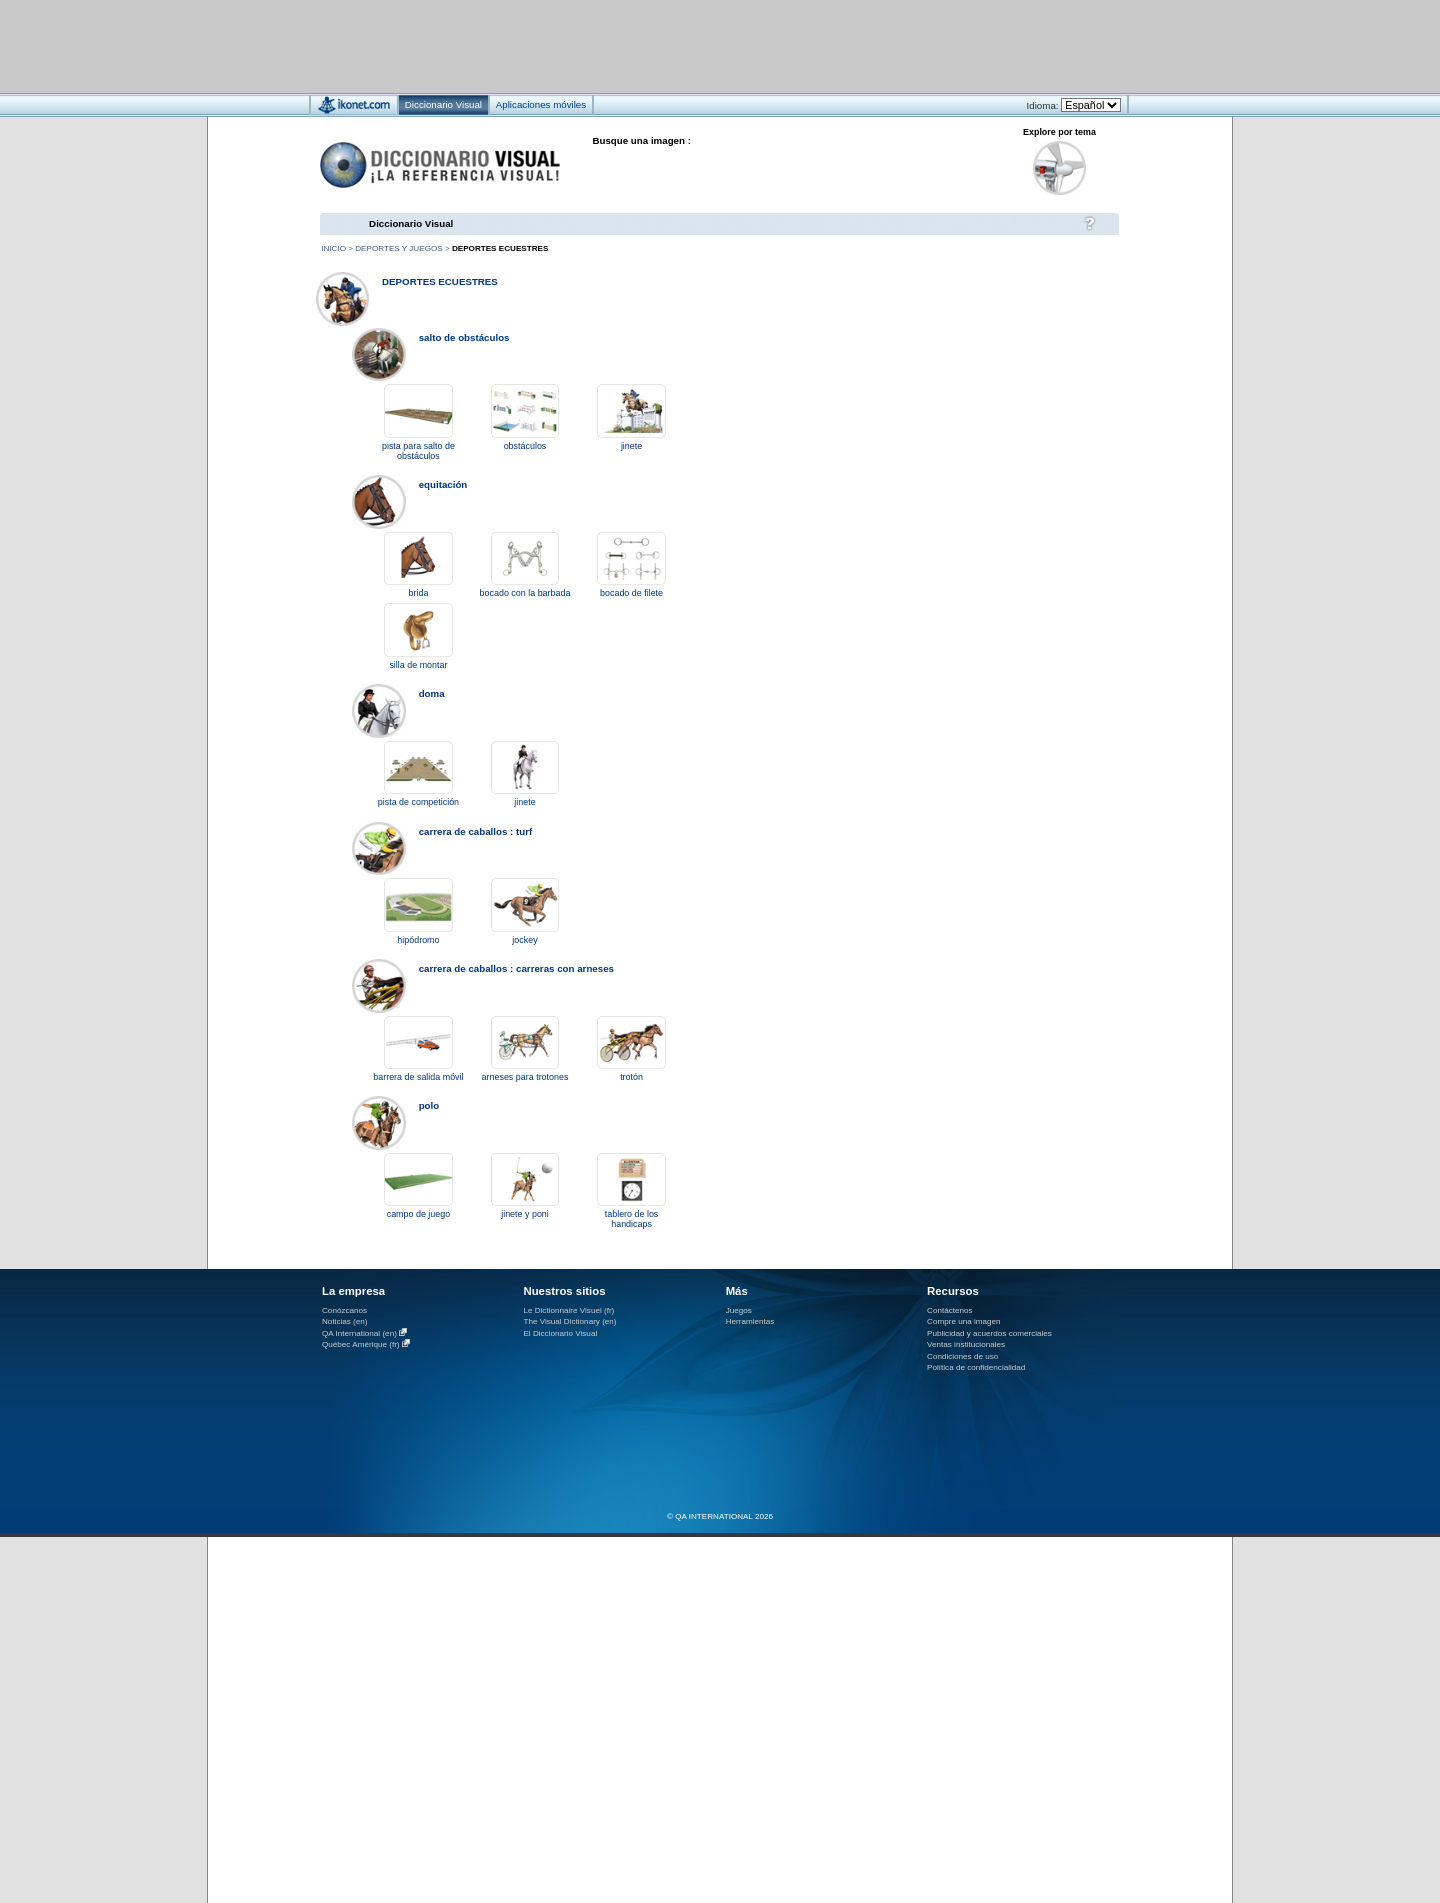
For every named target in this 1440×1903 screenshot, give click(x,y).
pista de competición (418, 802)
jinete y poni (525, 1214)
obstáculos (525, 446)
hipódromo (418, 940)
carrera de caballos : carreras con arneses (516, 968)
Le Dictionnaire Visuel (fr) (568, 1310)
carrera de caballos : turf (476, 831)
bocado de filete (631, 593)
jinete (631, 446)
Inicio (333, 248)
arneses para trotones (525, 1077)
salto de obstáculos (464, 337)
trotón (631, 1077)
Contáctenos (950, 1310)
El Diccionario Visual (560, 1333)
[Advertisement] (660, 45)
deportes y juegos (398, 248)
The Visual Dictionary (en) (569, 1321)
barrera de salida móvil (418, 1077)
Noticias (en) (345, 1321)
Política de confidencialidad (976, 1367)
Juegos (739, 1310)
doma (432, 693)
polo (429, 1105)
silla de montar (418, 665)
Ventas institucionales (966, 1344)
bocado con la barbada (525, 593)
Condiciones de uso (962, 1356)
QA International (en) (359, 1333)
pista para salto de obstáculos (418, 451)
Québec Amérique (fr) (361, 1344)
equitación (443, 484)
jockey (524, 940)
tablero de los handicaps (632, 1219)
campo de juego (419, 1214)
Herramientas (750, 1321)
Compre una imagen (963, 1321)
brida (419, 593)
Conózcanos (344, 1310)
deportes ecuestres (440, 281)
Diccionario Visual (411, 223)
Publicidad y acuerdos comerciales (989, 1333)
